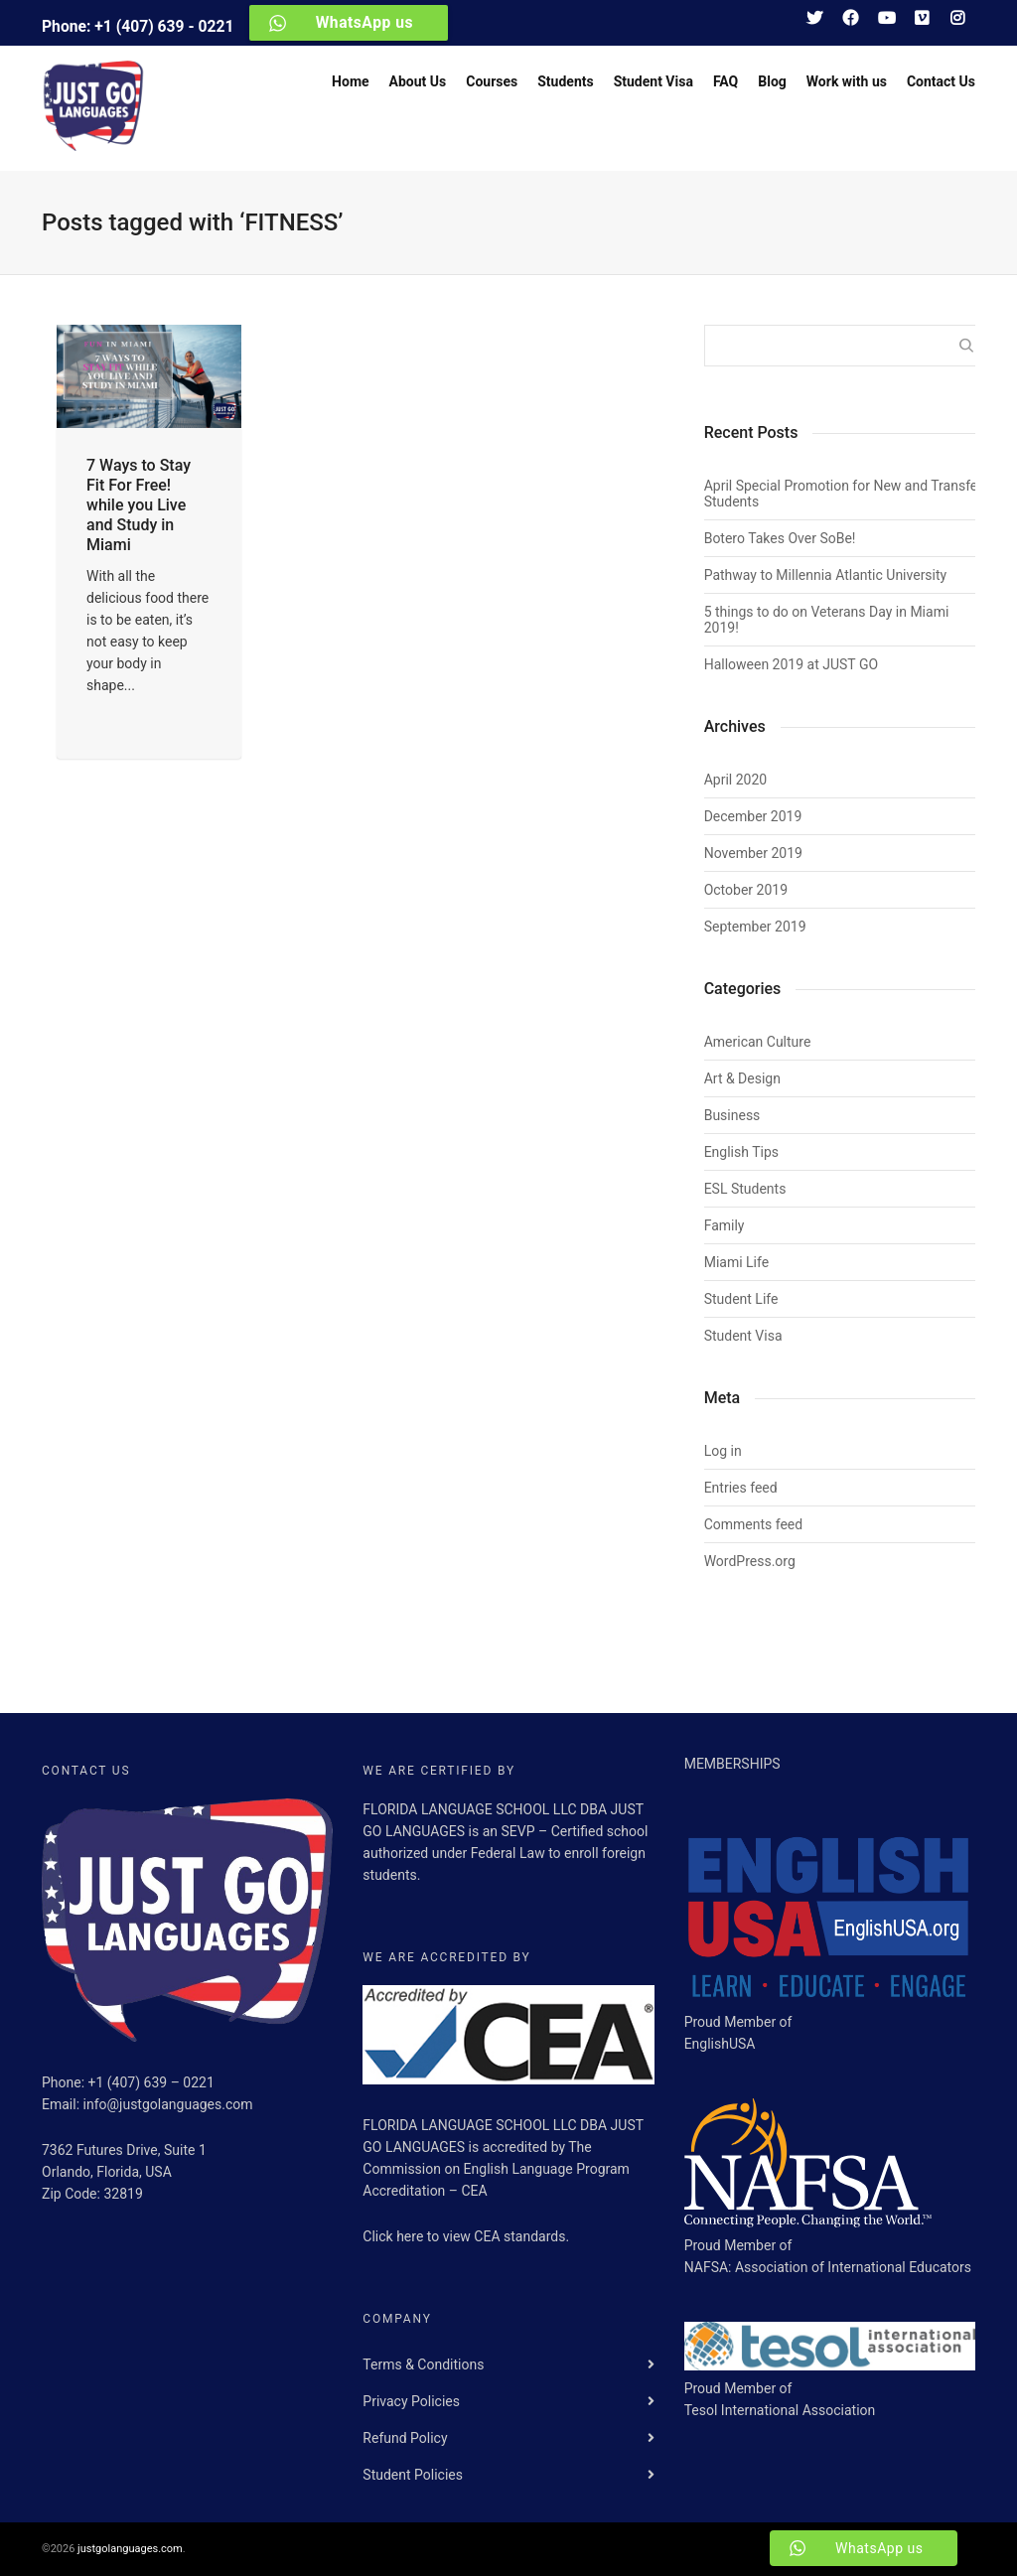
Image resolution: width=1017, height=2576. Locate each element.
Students (565, 81)
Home (350, 81)
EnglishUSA (720, 2044)
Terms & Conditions (423, 2364)
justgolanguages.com (130, 2548)
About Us (418, 81)
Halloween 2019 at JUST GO (791, 664)
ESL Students (745, 1189)
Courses (491, 81)
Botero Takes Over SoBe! (780, 538)
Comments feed (753, 1524)
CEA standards (519, 2236)
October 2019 (746, 890)
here (411, 2236)
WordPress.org (750, 1561)
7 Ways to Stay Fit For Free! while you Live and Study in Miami (138, 505)
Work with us (846, 81)
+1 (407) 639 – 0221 (151, 2082)
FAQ (725, 81)
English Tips (741, 1152)
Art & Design (742, 1078)
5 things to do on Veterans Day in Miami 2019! (826, 620)
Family (724, 1225)
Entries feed (741, 1488)
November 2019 (753, 853)
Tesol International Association (780, 2410)
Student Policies (413, 2475)
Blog (772, 81)
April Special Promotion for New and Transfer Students (843, 493)
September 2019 (755, 926)
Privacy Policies (411, 2401)
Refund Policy (405, 2438)
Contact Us (941, 81)
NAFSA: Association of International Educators (827, 2267)
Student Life (741, 1299)
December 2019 (753, 816)
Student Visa (653, 81)
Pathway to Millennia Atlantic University (825, 575)
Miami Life (736, 1262)
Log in (723, 1451)
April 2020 (736, 779)
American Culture (757, 1042)
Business (732, 1115)
